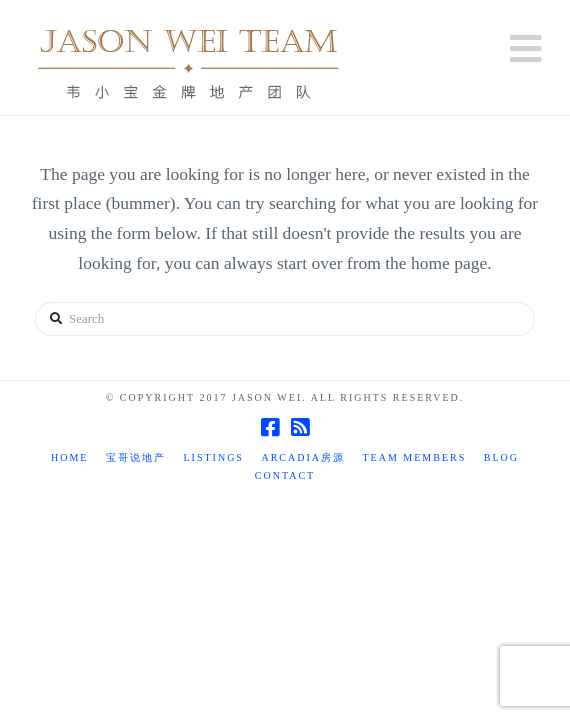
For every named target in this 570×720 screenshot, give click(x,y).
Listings (213, 457)
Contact (285, 475)
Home (69, 457)
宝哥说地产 (136, 457)
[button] (526, 49)
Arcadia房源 (303, 457)
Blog (501, 457)
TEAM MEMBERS (415, 457)
